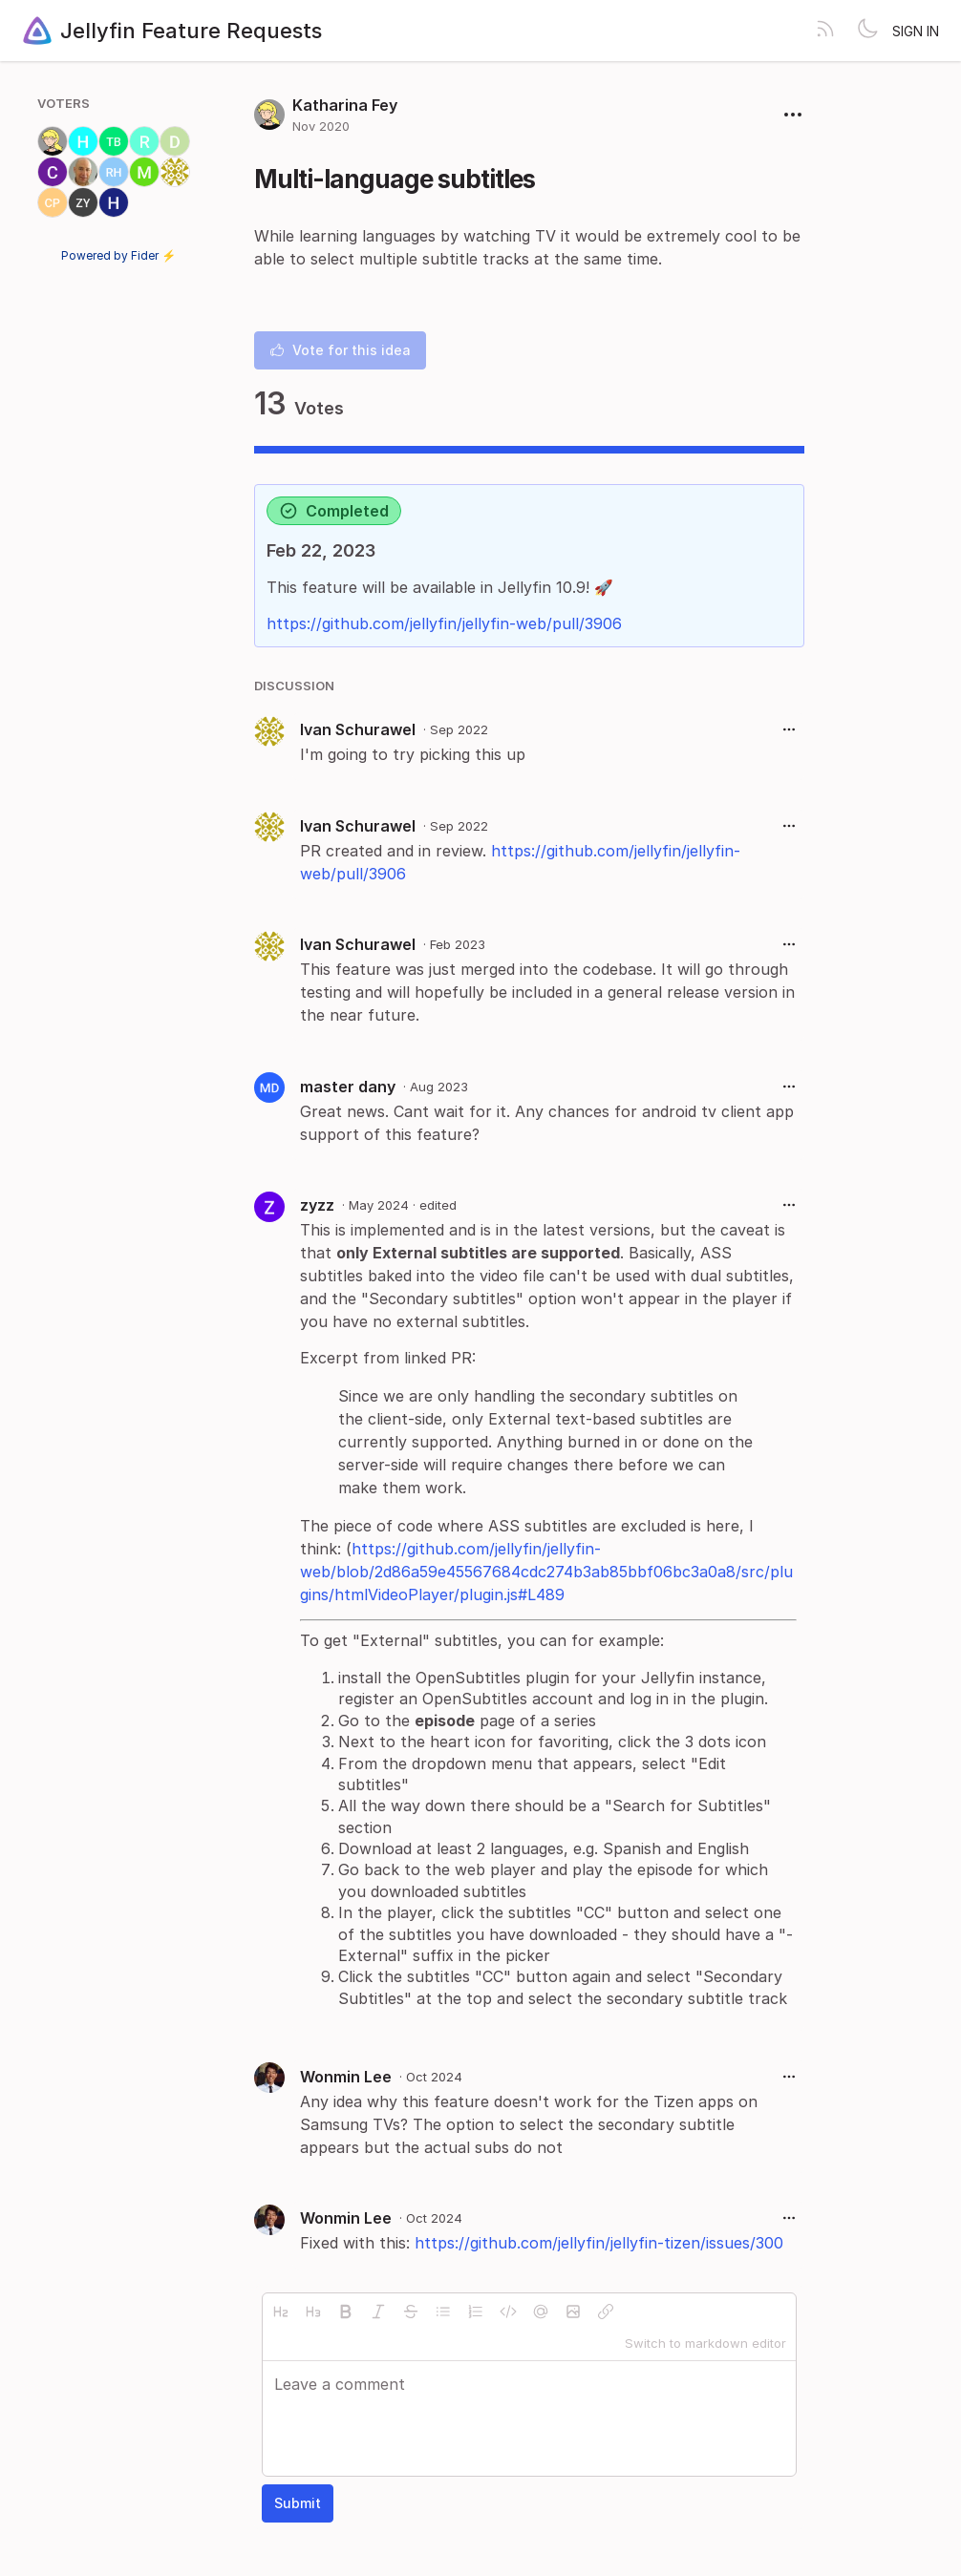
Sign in (915, 31)
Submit (297, 2503)
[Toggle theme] (867, 30)
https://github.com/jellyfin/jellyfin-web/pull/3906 (444, 623)
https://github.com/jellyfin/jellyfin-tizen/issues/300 (599, 2242)
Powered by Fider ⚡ (118, 255)
